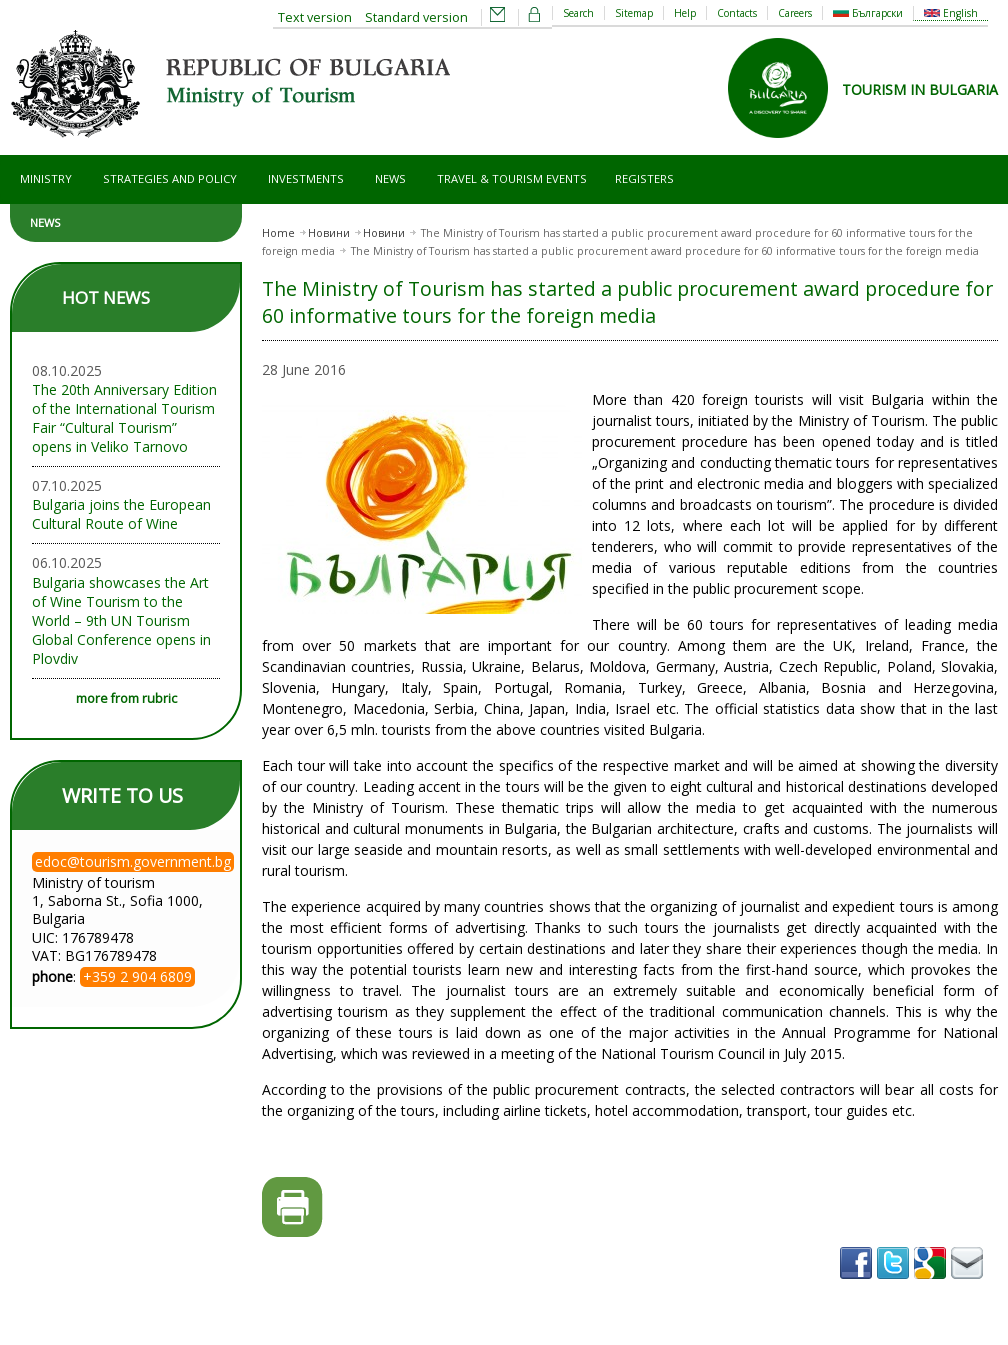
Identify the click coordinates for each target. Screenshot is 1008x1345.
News (390, 178)
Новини (329, 233)
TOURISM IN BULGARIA (920, 89)
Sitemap (634, 13)
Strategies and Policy (170, 178)
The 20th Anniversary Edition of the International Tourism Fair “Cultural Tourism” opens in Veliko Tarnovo (124, 418)
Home (278, 233)
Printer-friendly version (292, 1207)
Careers (795, 13)
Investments (306, 178)
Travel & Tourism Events (512, 178)
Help (685, 13)
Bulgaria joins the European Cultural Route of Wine (121, 514)
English (951, 13)
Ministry (46, 178)
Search (578, 13)
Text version (315, 17)
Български (868, 13)
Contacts (737, 13)
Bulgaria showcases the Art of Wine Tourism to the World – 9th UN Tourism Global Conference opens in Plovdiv (121, 620)
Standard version (416, 17)
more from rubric (126, 698)
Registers (644, 178)
